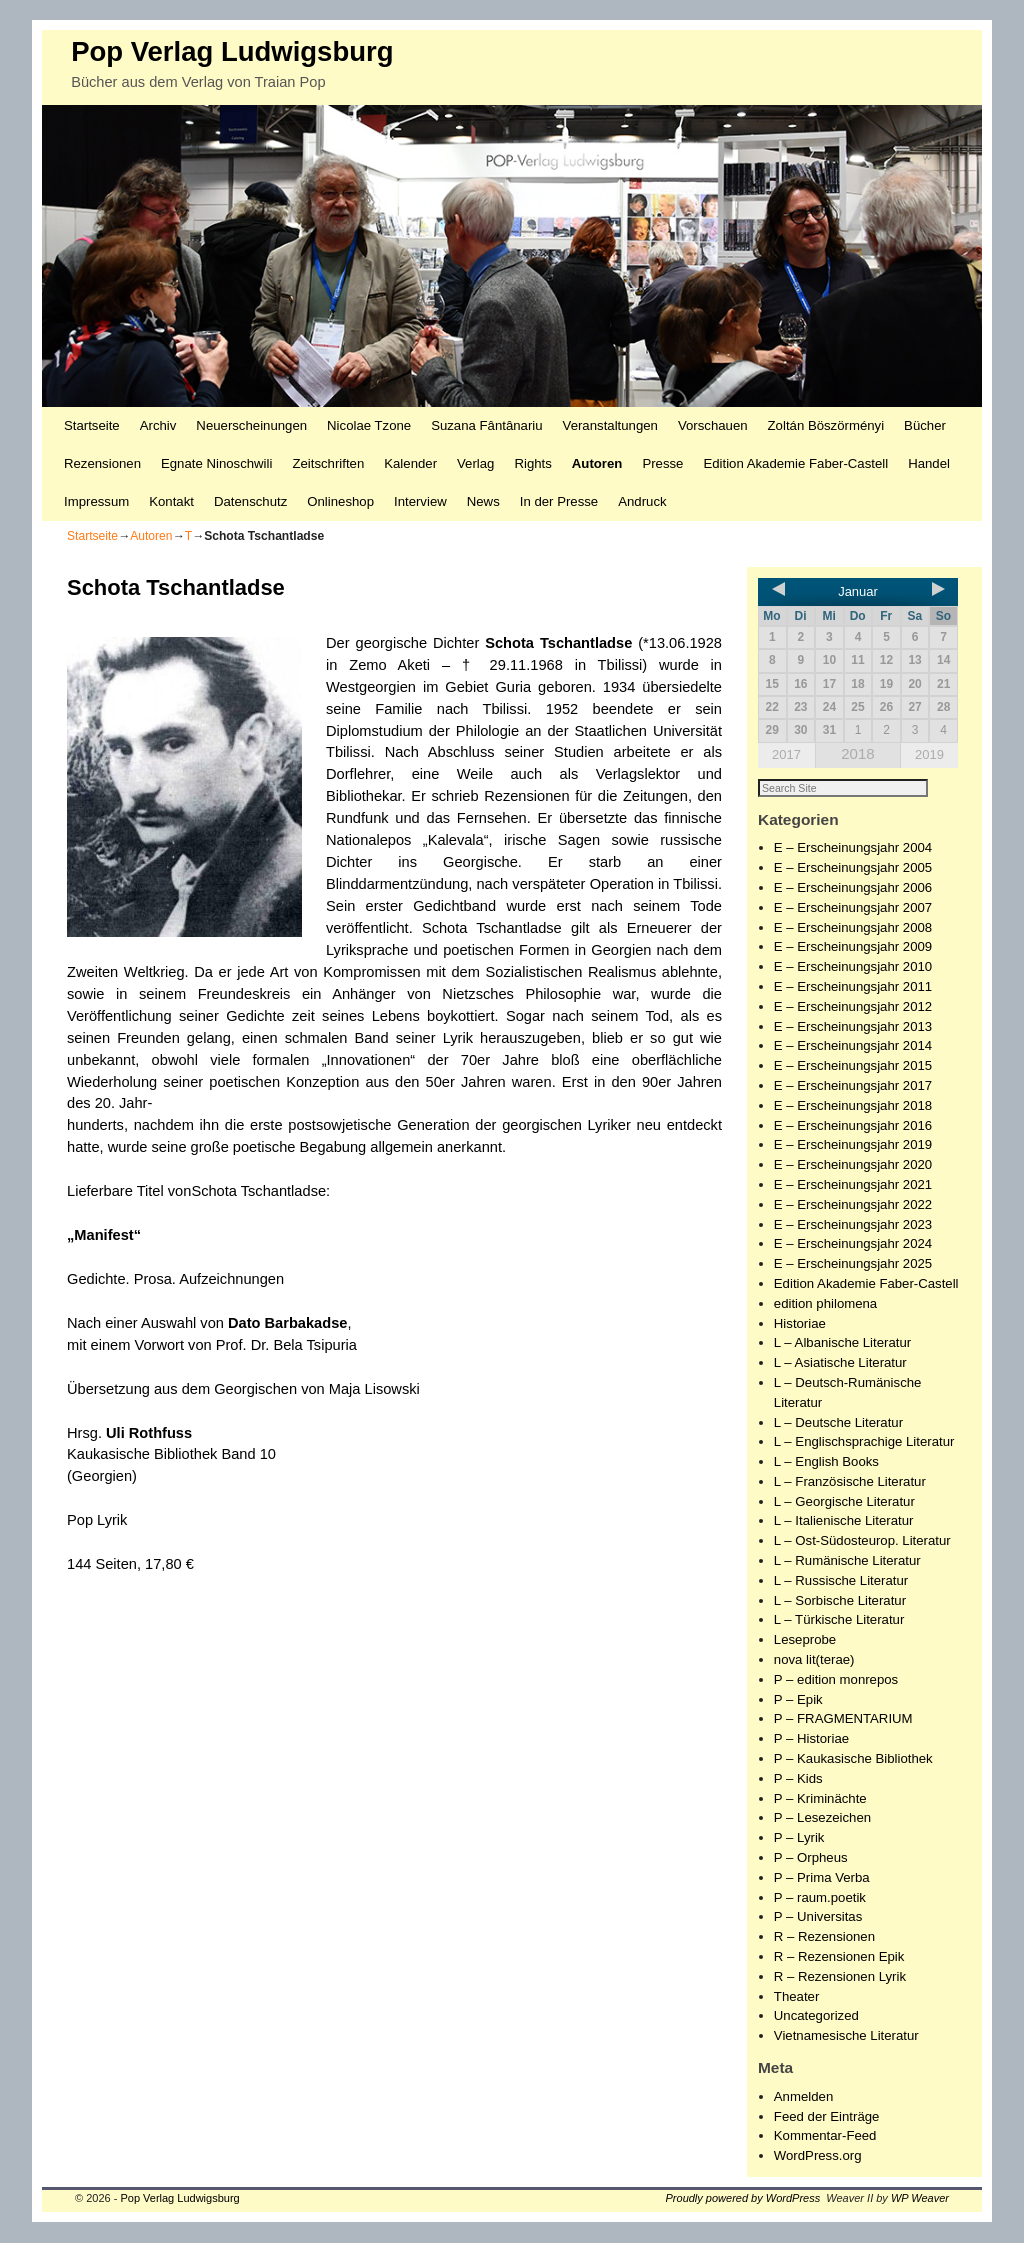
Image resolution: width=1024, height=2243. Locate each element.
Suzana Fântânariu (486, 425)
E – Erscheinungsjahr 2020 (853, 1165)
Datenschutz (250, 501)
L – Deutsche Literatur (838, 1423)
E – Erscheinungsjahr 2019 (853, 1145)
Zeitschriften (328, 463)
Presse (662, 463)
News (483, 501)
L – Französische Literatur (850, 1482)
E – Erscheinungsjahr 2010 (853, 967)
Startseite (92, 425)
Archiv (158, 425)
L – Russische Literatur (841, 1581)
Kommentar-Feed (825, 2136)
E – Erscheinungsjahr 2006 (853, 888)
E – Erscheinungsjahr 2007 (853, 908)
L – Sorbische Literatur (840, 1601)
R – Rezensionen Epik (839, 1957)
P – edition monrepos (836, 1680)
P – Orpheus (811, 1858)
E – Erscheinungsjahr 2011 (853, 987)
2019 (929, 754)
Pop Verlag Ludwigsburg (232, 51)
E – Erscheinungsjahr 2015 (853, 1066)
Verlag (475, 463)
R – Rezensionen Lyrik (840, 1977)
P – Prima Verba (822, 1878)
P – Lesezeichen (822, 1818)
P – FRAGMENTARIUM (843, 1719)
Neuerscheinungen (251, 425)
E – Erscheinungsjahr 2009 (853, 947)
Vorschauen (713, 425)
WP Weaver (920, 2199)
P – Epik (798, 1700)
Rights (532, 463)
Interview (420, 501)
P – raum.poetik (820, 1898)
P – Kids (798, 1779)
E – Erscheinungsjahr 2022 (853, 1205)
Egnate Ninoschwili (216, 463)
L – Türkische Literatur (839, 1620)
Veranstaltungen (610, 425)
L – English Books (826, 1462)
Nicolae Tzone (369, 425)
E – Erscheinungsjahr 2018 (853, 1106)
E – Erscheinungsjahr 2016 (853, 1126)
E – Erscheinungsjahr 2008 (853, 928)
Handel (929, 463)
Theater (796, 1997)
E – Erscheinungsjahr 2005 (853, 868)
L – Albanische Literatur (842, 1343)
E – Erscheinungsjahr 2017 (853, 1086)
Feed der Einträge (827, 2117)
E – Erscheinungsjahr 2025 (853, 1264)
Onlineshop (340, 501)
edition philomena (825, 1304)
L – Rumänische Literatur (847, 1561)
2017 (786, 754)
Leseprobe (805, 1640)
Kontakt (171, 501)
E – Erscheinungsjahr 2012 (853, 1007)
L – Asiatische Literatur (840, 1363)
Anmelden (803, 2097)
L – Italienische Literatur (844, 1521)
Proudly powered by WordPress (743, 2199)
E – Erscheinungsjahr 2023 (853, 1225)
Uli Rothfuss (149, 1433)
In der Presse (559, 501)
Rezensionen (102, 463)
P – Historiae (811, 1739)
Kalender (410, 463)
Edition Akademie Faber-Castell (795, 463)
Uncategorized (816, 2016)
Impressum (96, 501)
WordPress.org (818, 2156)
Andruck (642, 501)
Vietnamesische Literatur (846, 2036)
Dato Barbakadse (288, 1323)
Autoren (597, 463)
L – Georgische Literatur (844, 1502)
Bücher (925, 425)
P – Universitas (818, 1917)
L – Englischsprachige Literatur (864, 1442)
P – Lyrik (799, 1838)
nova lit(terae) (814, 1660)
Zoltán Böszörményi (826, 425)
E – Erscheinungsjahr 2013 (853, 1027)
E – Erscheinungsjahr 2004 (853, 848)
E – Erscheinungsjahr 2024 (853, 1244)
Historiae (800, 1324)
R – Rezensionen (824, 1937)
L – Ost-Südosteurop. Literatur (862, 1541)
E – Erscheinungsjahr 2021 (853, 1185)
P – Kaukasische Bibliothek (853, 1759)
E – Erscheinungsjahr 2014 (853, 1046)
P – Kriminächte (820, 1799)
